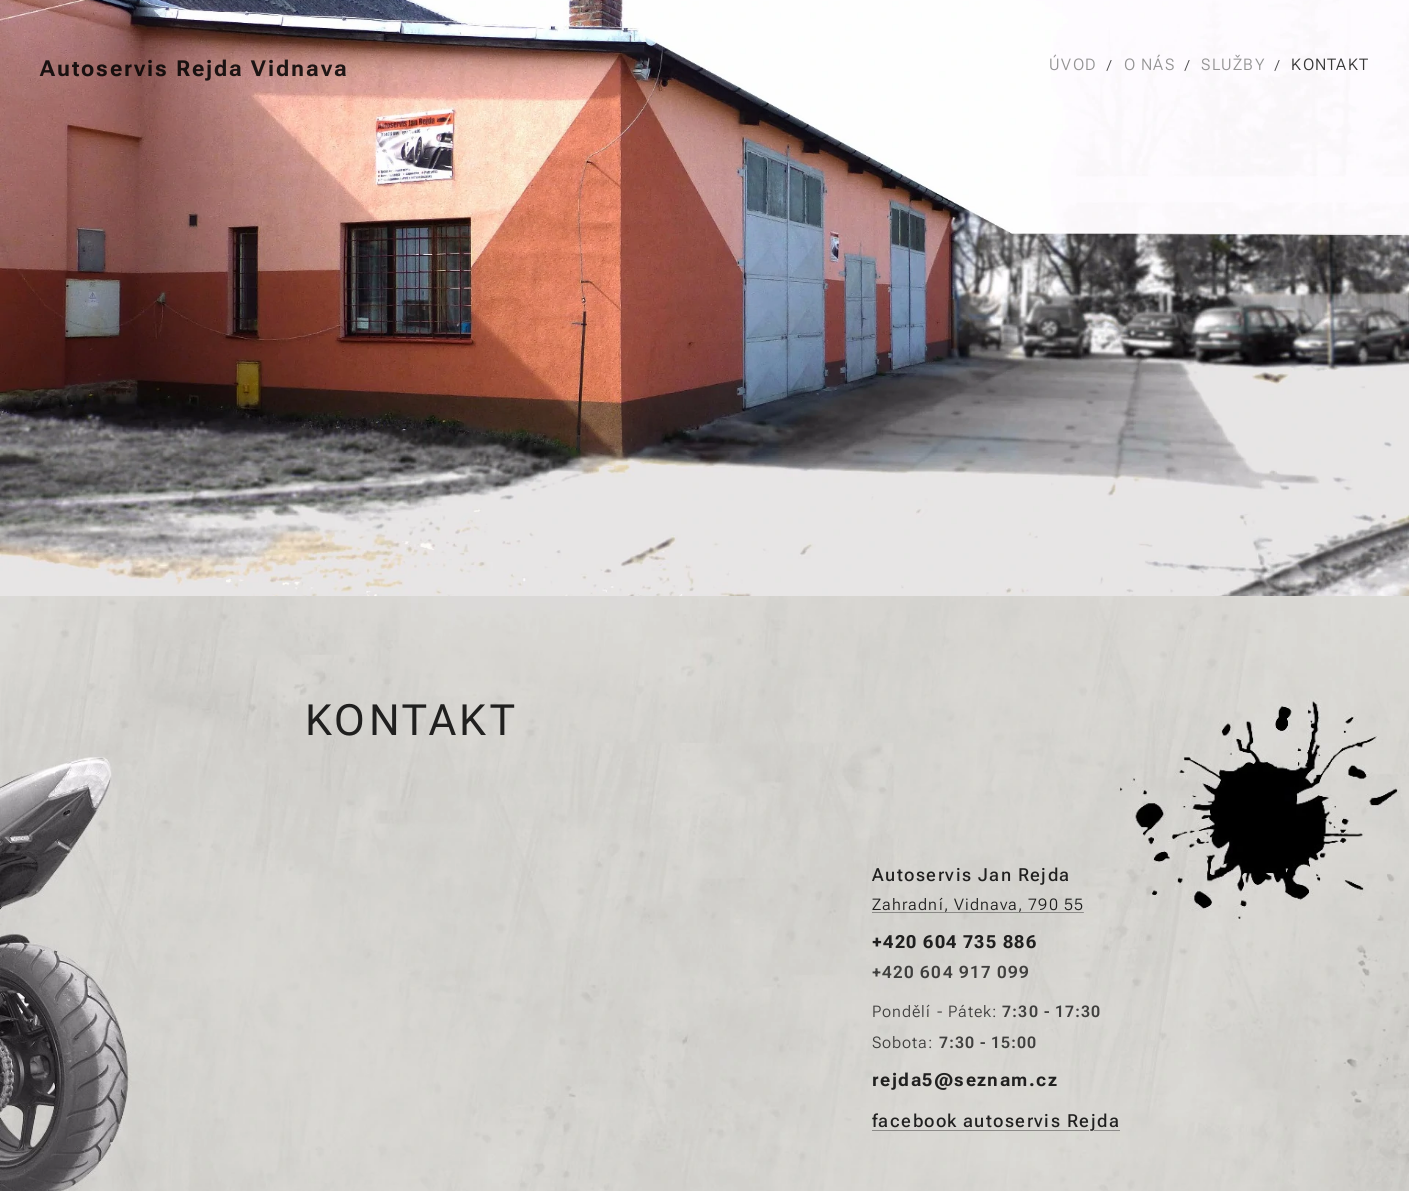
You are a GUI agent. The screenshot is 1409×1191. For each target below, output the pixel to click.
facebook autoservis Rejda (996, 1119)
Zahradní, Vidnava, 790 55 (978, 904)
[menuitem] (1077, 65)
